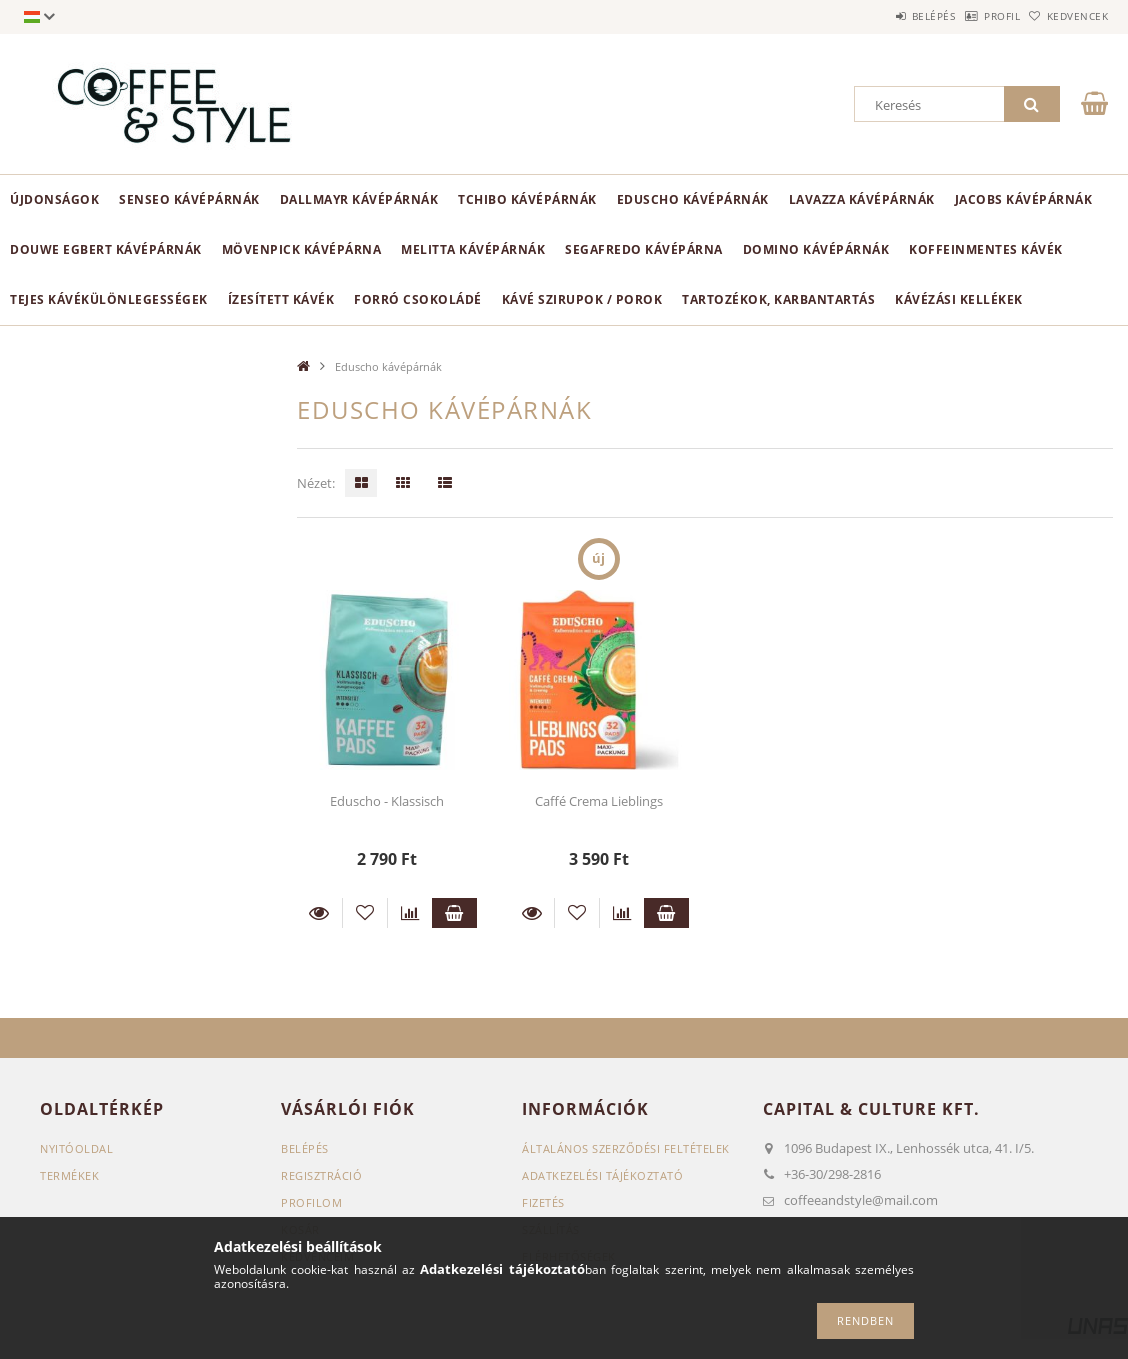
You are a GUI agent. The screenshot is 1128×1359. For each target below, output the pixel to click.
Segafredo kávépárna (644, 249)
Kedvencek (1068, 16)
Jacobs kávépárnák (1024, 199)
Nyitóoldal (76, 1148)
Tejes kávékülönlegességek (109, 299)
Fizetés (543, 1202)
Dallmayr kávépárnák (359, 199)
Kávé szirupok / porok (582, 299)
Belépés (882, 16)
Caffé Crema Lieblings (599, 801)
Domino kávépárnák (816, 249)
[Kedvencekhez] (365, 913)
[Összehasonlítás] (410, 913)
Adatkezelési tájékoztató (602, 1175)
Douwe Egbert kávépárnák (106, 249)
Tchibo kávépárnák (527, 199)
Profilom (311, 1202)
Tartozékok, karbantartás (778, 299)
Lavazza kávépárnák (862, 199)
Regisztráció (321, 1175)
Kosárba (454, 913)
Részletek (319, 913)
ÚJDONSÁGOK (54, 199)
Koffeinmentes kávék (986, 249)
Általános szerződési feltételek (626, 1148)
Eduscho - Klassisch (387, 801)
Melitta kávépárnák (473, 249)
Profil (971, 16)
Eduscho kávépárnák (693, 199)
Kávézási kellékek (959, 299)
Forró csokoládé (418, 299)
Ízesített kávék (281, 299)
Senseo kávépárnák (189, 199)
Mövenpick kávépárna (302, 249)
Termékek (69, 1175)
